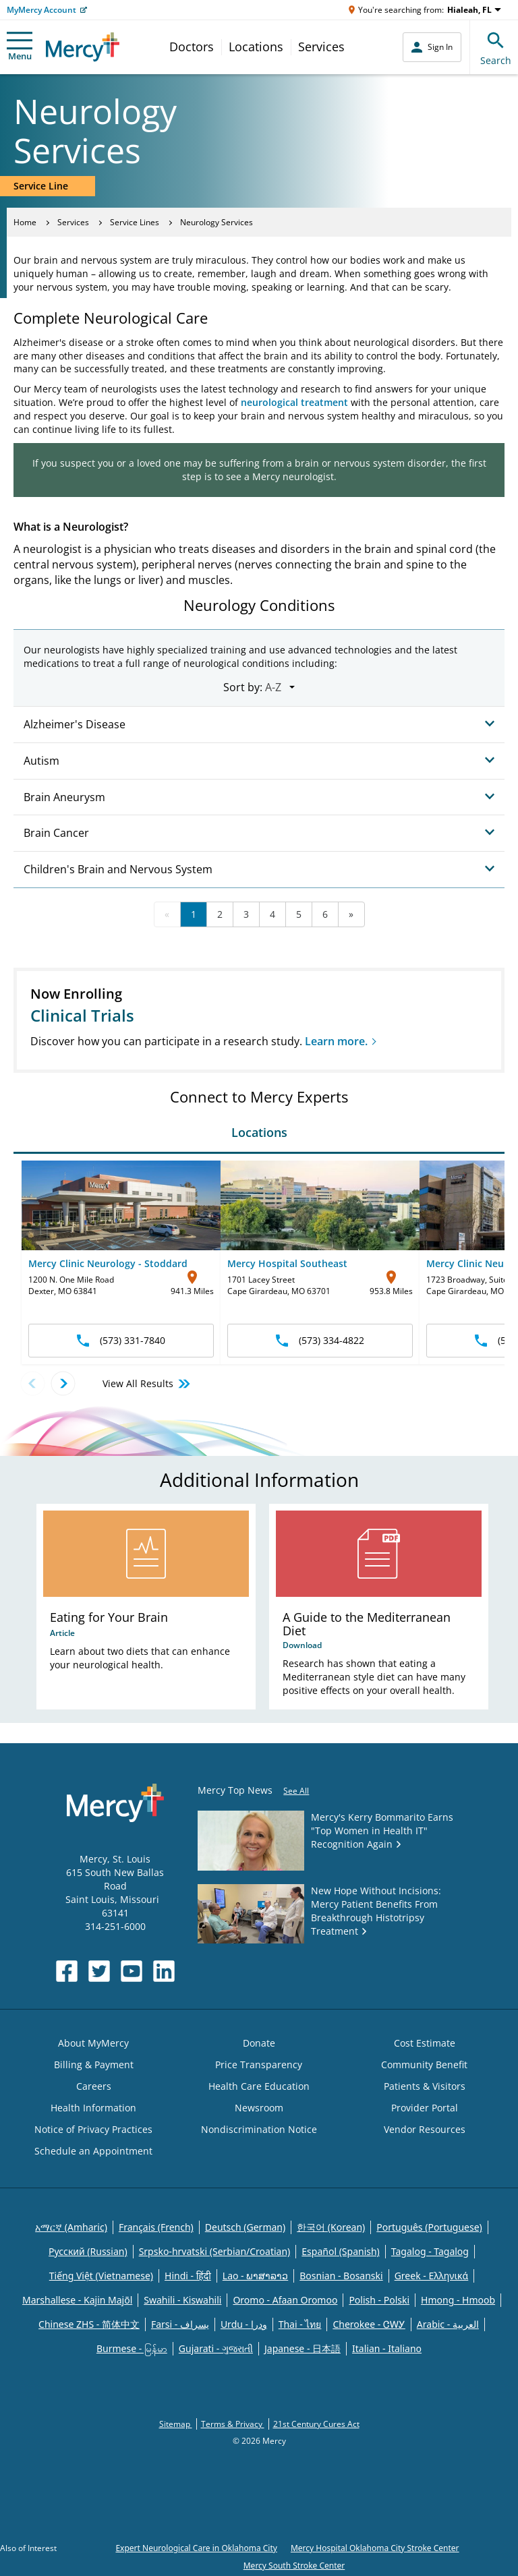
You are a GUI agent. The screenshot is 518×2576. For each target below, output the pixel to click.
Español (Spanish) (340, 2251)
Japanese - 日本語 (302, 2348)
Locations (256, 46)
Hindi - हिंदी (188, 2275)
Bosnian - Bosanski (340, 2275)
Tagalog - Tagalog (430, 2251)
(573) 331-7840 (121, 1340)
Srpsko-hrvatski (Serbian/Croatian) (215, 2251)
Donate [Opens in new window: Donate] (259, 2043)
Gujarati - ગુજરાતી (216, 2348)
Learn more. (336, 1041)
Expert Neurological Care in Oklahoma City (196, 2548)
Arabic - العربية (448, 2324)
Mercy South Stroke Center (294, 2565)
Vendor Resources (424, 2129)
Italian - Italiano (387, 2348)
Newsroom (259, 2107)
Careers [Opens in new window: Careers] (93, 2086)
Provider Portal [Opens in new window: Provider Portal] (424, 2107)
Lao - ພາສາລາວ (255, 2275)
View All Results (147, 1384)
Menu (19, 47)
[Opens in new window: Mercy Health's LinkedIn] (164, 1971)
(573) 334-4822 (320, 1340)
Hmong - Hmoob (458, 2299)
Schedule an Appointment (93, 2150)
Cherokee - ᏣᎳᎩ (369, 2324)
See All (296, 1790)
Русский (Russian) (88, 2251)
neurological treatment (294, 402)
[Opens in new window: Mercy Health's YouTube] (131, 1971)
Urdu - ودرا (244, 2324)
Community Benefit (424, 2064)
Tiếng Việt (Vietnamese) (101, 2275)
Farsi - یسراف (180, 2324)
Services (321, 46)
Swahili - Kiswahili (182, 2299)
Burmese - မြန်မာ (131, 2348)
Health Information (93, 2107)
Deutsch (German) (245, 2227)
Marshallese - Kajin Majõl (77, 2299)
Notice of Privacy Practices (93, 2129)
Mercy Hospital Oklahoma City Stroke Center (375, 2548)
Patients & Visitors (424, 2086)
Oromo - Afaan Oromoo (285, 2299)
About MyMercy (93, 2043)
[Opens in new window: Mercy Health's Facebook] (67, 1971)
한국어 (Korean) (331, 2227)
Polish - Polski (379, 2299)
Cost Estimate (424, 2043)
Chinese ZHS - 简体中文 (89, 2324)
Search (495, 47)
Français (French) (156, 2227)
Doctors (191, 46)
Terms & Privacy (232, 2424)
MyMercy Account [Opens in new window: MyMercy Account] (41, 10)
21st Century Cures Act (316, 2424)
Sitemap (175, 2424)
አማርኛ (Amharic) (71, 2227)
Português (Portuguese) (429, 2227)
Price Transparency (258, 2064)
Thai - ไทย (300, 2324)
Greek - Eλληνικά (432, 2275)
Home (24, 222)
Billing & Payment (94, 2064)
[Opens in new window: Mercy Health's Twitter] (99, 1971)
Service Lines (134, 222)
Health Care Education (259, 2086)
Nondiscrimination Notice (259, 2129)
